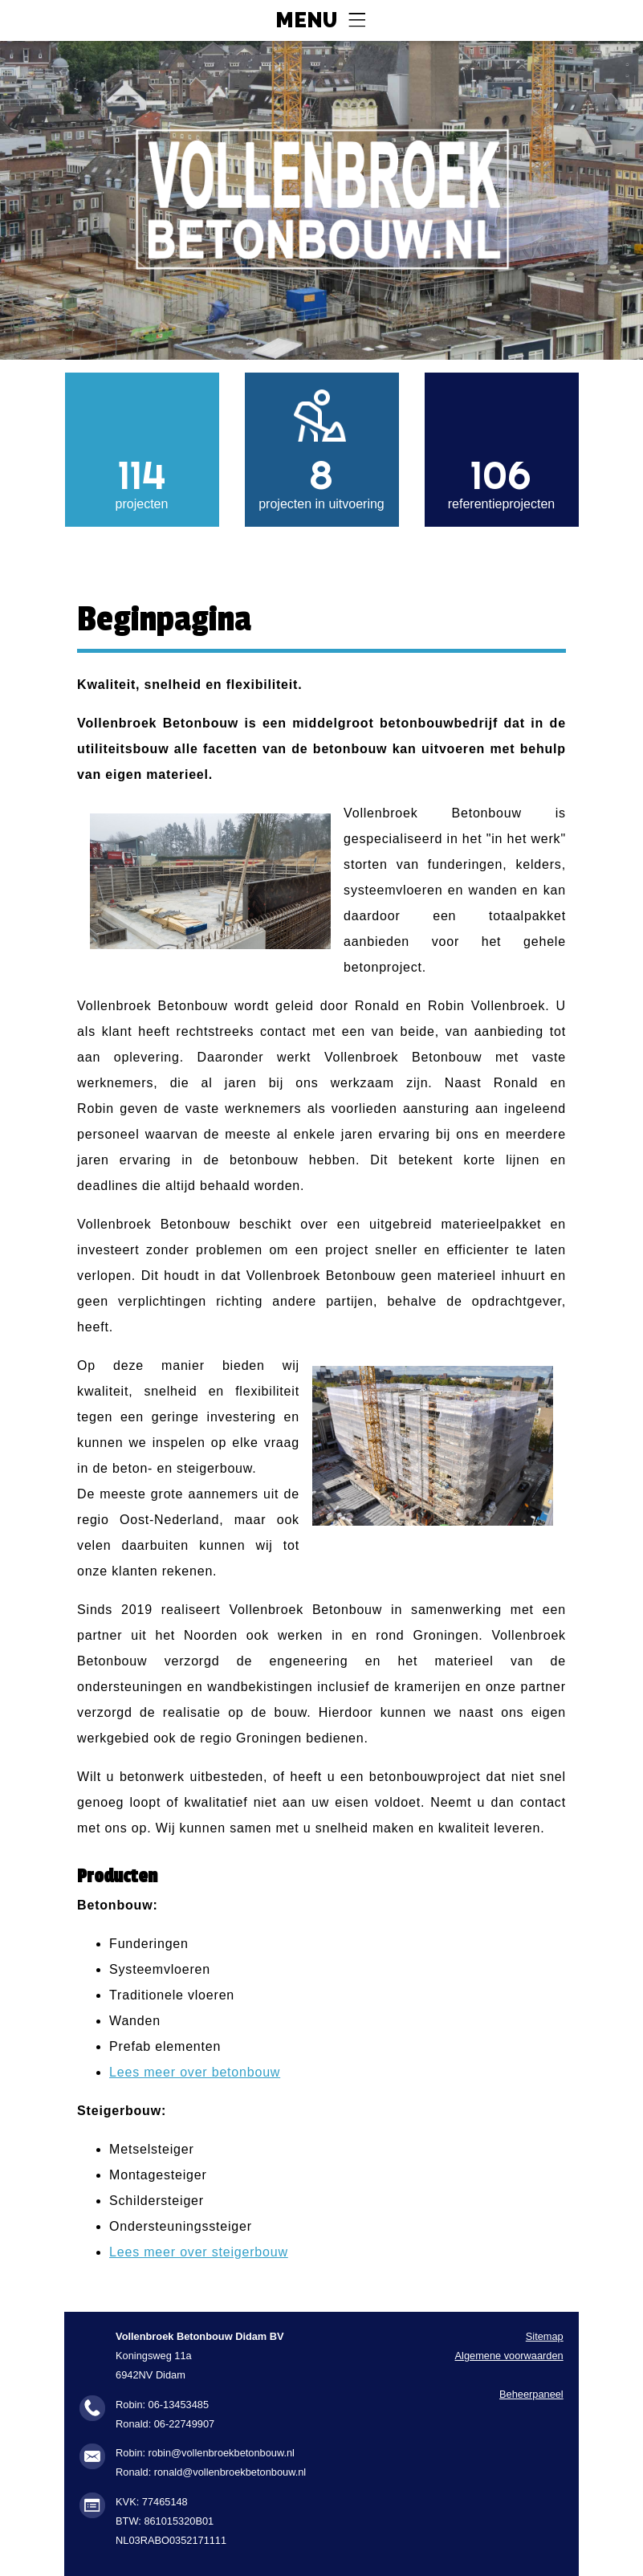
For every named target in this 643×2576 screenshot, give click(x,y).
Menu (306, 20)
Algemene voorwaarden (509, 2356)
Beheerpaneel (531, 2394)
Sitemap (545, 2336)
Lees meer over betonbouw (194, 2072)
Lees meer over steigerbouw (198, 2252)
